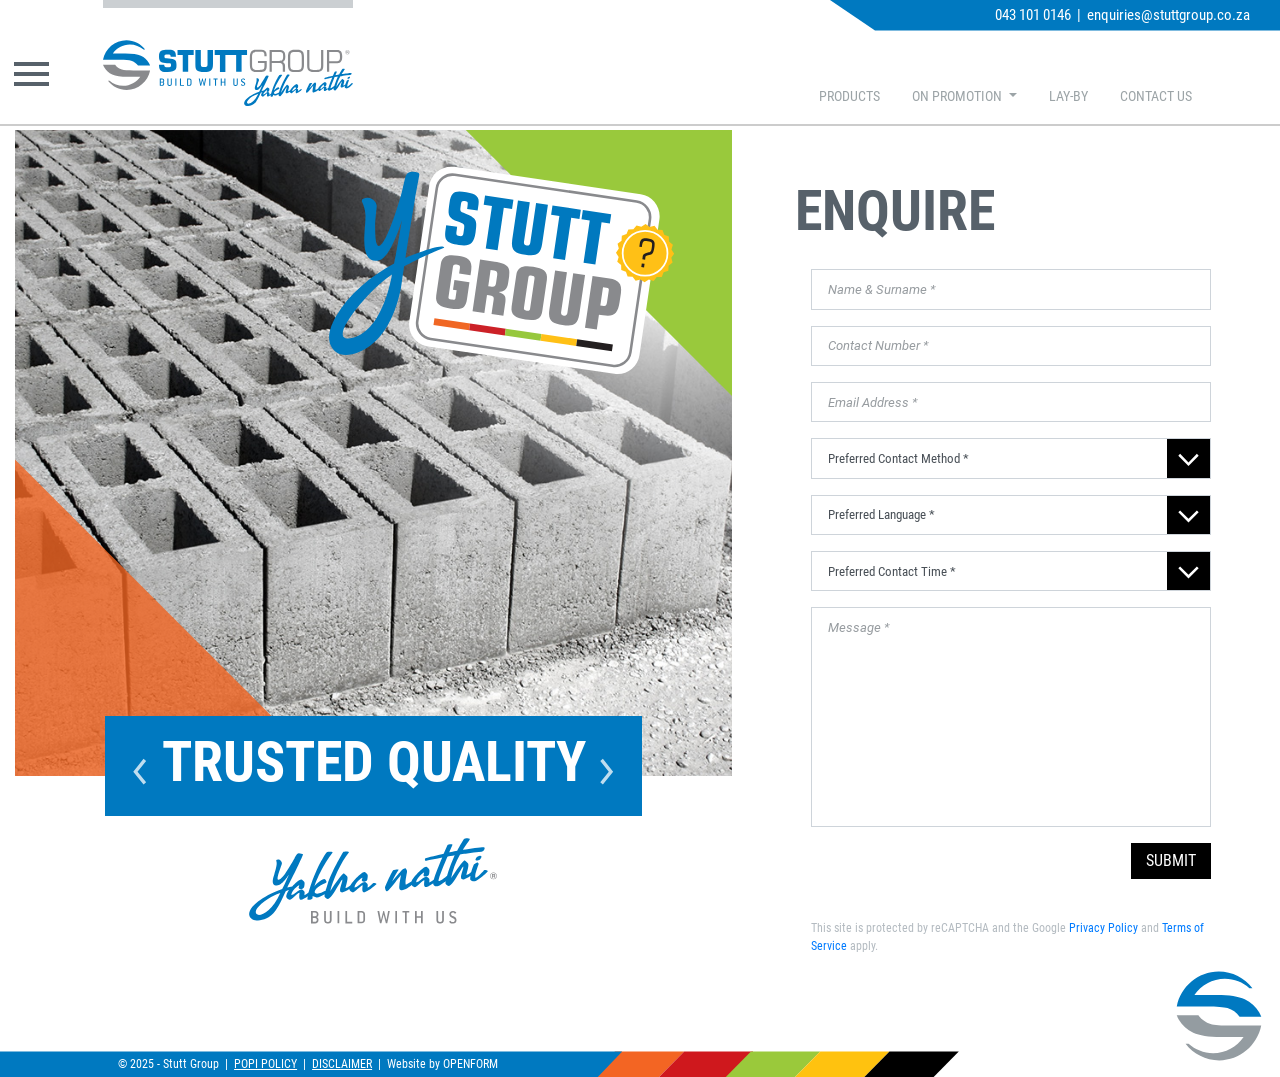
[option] (373, 453)
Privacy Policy (1103, 928)
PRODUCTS (849, 96)
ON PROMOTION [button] (958, 96)
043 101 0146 (1033, 15)
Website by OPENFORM (442, 1064)
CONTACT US (1156, 96)
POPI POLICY (265, 1064)
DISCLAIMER (342, 1064)
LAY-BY (1068, 96)
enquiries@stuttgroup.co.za (1168, 15)
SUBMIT (1171, 860)
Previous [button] (140, 766)
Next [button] (607, 766)
